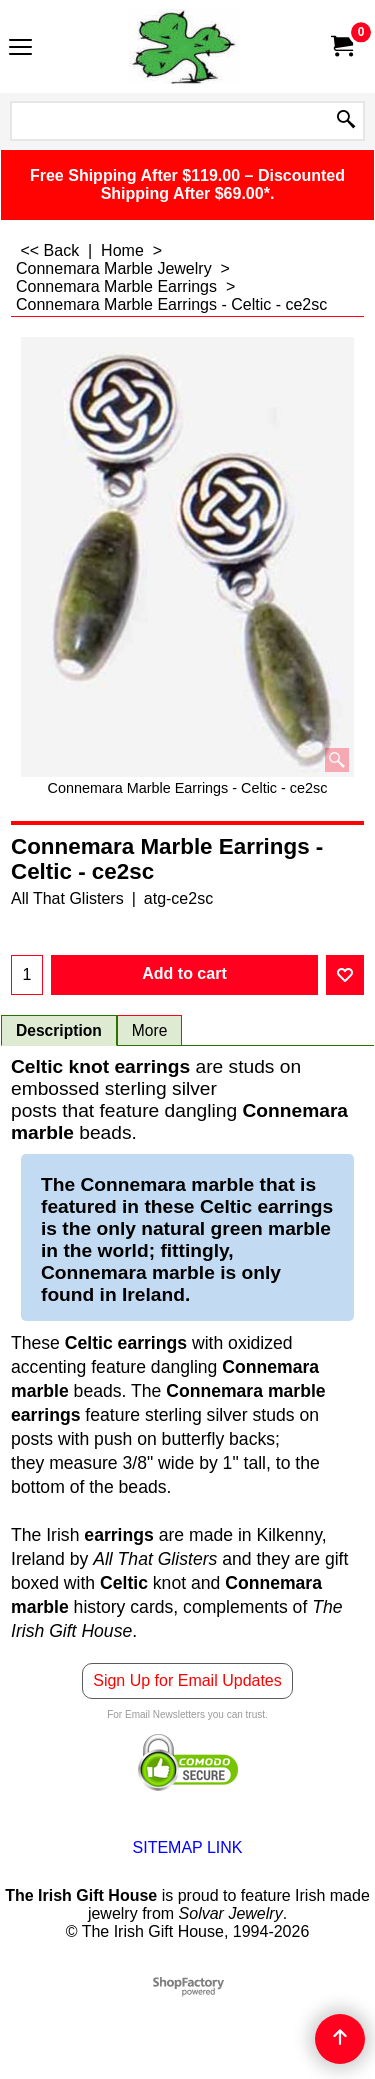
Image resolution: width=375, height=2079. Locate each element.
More (150, 1030)
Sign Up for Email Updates (187, 1680)
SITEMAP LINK (188, 1847)
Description (59, 1030)
